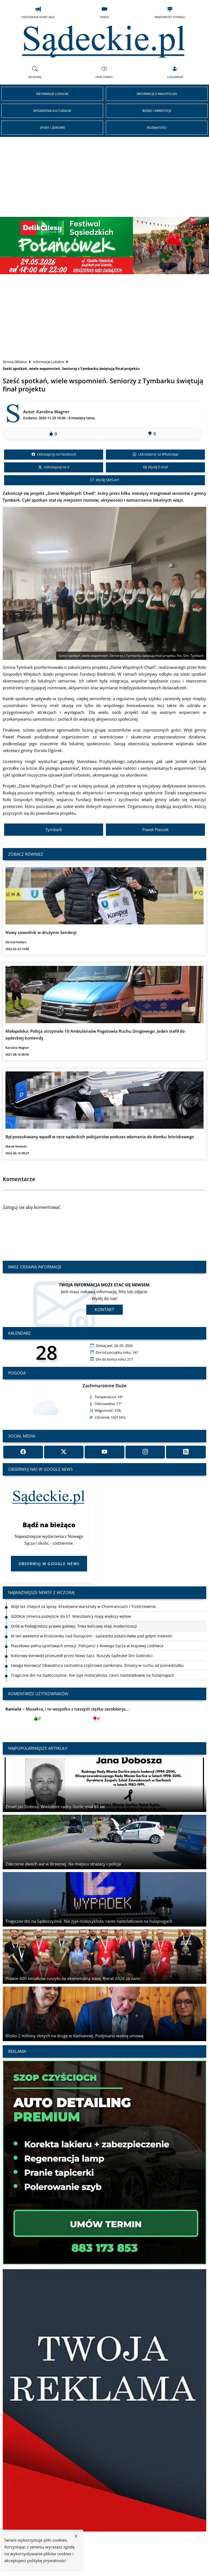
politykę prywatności (46, 2560)
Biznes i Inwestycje (156, 111)
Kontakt (104, 1310)
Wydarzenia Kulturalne (52, 111)
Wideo (104, 12)
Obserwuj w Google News (49, 1563)
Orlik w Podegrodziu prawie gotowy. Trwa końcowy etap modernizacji (74, 1626)
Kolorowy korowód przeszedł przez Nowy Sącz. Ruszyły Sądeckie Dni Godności (82, 1655)
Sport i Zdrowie (52, 127)
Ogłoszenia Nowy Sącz (38, 12)
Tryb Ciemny (104, 72)
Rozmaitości (157, 127)
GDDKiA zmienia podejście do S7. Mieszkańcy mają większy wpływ (71, 1616)
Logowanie (175, 72)
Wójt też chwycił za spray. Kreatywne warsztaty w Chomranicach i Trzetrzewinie (83, 1606)
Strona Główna (15, 361)
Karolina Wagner (52, 411)
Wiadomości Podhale (170, 12)
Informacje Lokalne (52, 94)
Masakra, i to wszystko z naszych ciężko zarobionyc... (67, 1715)
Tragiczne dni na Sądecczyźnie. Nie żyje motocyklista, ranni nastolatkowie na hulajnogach (92, 1675)
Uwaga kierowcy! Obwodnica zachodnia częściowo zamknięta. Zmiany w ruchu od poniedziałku (97, 1665)
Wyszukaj (34, 72)
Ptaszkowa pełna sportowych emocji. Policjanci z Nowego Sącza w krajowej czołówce (87, 1645)
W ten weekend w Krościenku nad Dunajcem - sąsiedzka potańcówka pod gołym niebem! (91, 1636)
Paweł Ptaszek (155, 829)
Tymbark (53, 829)
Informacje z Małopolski (157, 94)
